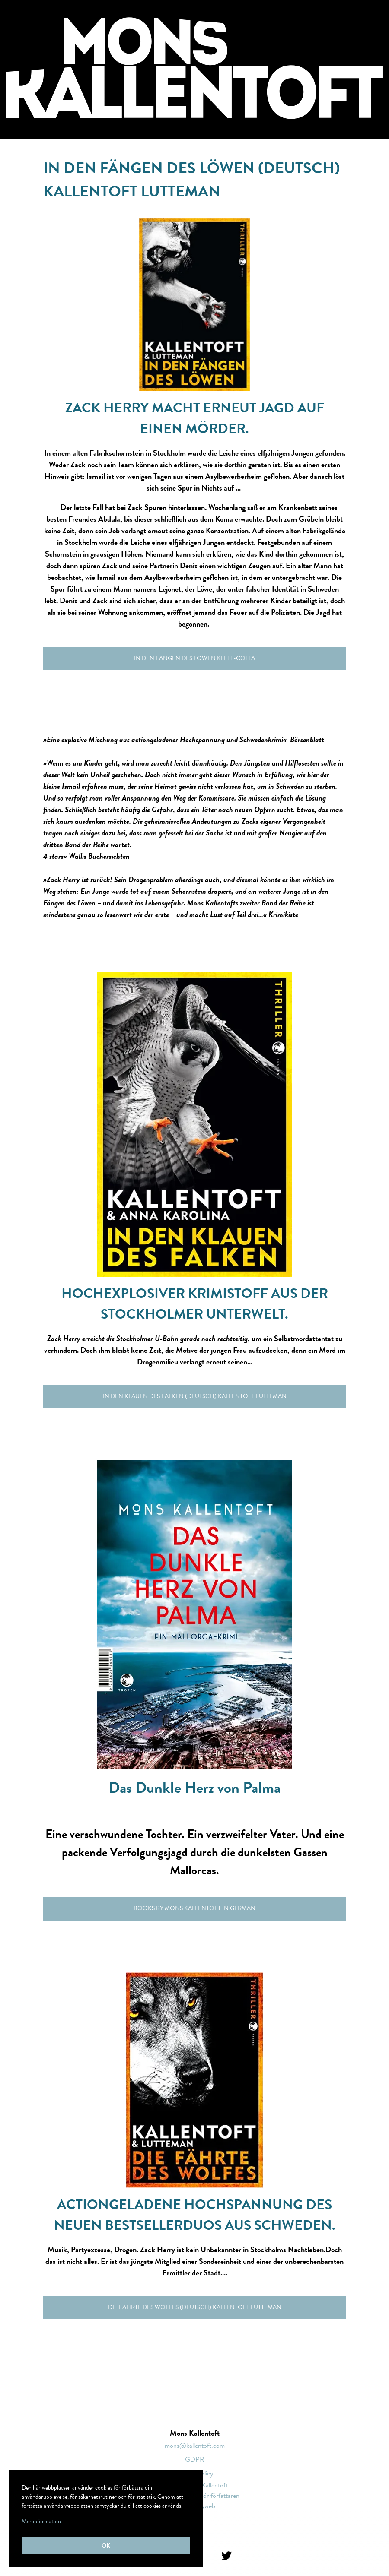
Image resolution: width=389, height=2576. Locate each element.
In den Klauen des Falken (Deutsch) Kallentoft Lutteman (195, 1396)
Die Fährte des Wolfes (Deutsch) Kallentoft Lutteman (194, 2307)
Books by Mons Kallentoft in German (194, 1908)
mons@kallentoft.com (195, 2445)
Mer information (41, 2521)
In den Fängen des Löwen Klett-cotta (194, 658)
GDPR (194, 2459)
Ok (106, 2545)
